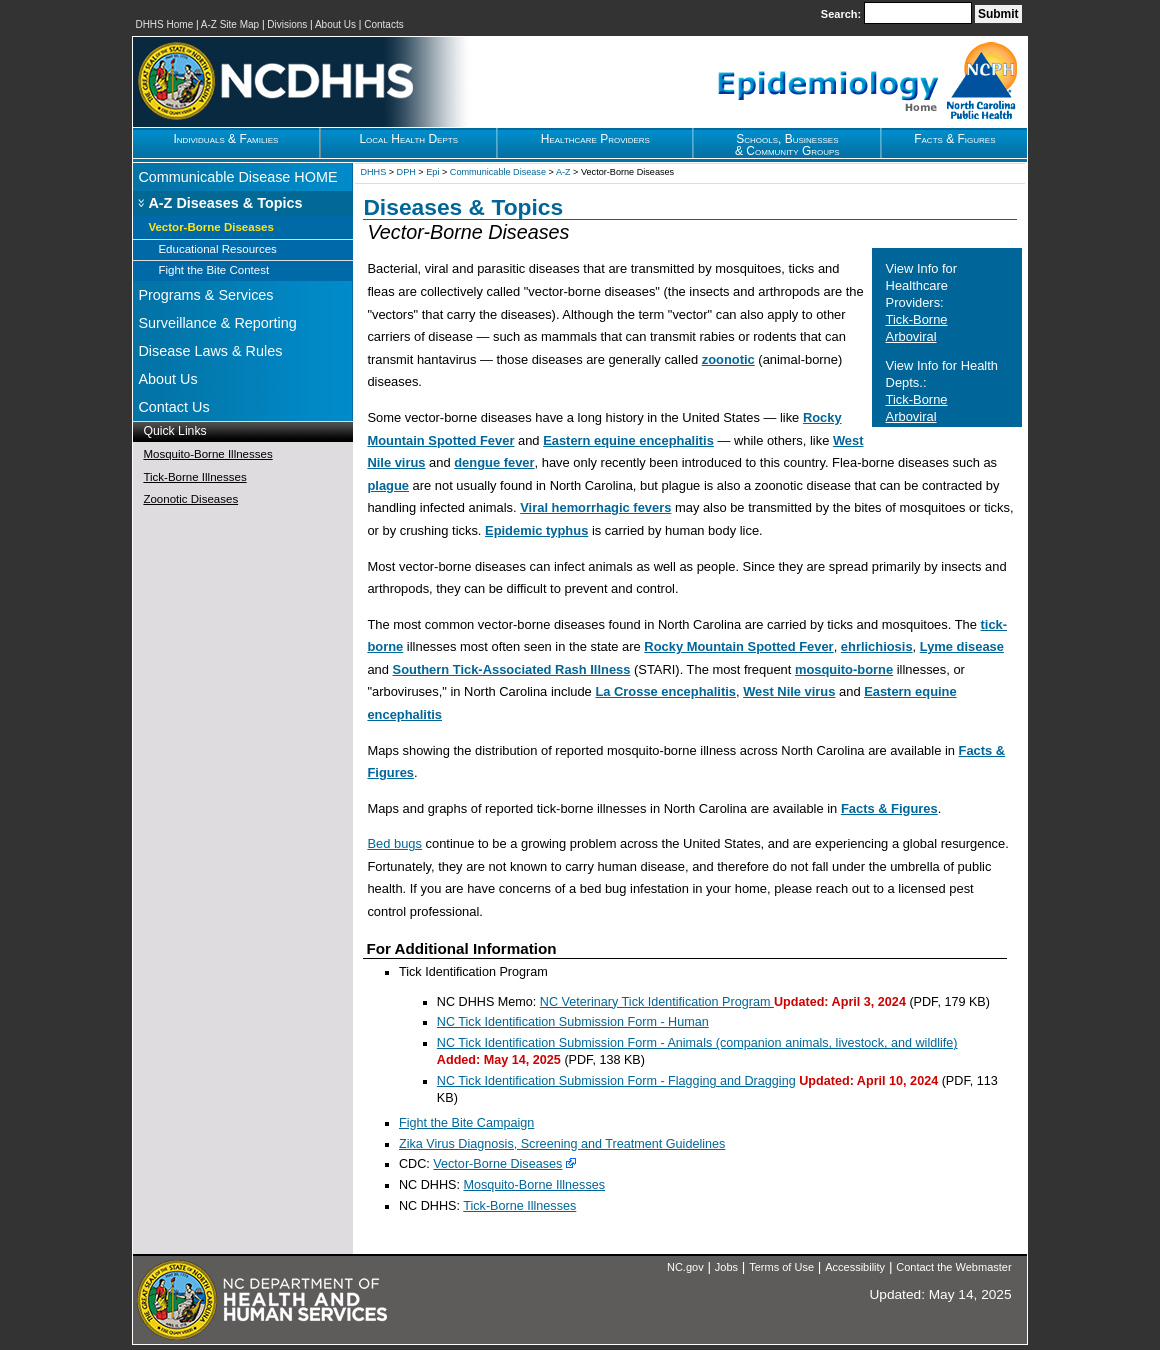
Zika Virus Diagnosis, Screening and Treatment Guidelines (562, 1144)
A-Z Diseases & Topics (225, 203)
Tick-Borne (917, 319)
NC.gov (685, 1267)
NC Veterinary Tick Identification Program (657, 1002)
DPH (406, 172)
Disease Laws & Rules (210, 351)
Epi (432, 172)
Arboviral (911, 336)
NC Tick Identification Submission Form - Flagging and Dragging (616, 1081)
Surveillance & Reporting (217, 323)
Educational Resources (217, 249)
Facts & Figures (889, 808)
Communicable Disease (498, 172)
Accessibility (855, 1267)
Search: (842, 14)
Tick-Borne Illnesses (194, 477)
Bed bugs (394, 843)
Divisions (287, 24)
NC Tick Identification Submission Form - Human (573, 1022)
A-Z (563, 172)
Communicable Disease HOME (237, 177)
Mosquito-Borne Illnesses (207, 454)
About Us (335, 24)
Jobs (726, 1267)
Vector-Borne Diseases (210, 227)
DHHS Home (164, 24)
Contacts (383, 24)
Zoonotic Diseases (190, 499)
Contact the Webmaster (953, 1267)
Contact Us (173, 407)
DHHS (373, 172)
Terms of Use (781, 1267)
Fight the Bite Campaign (466, 1123)
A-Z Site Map (230, 24)
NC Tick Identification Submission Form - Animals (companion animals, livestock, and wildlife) (697, 1043)
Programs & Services (205, 295)
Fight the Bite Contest (213, 270)
